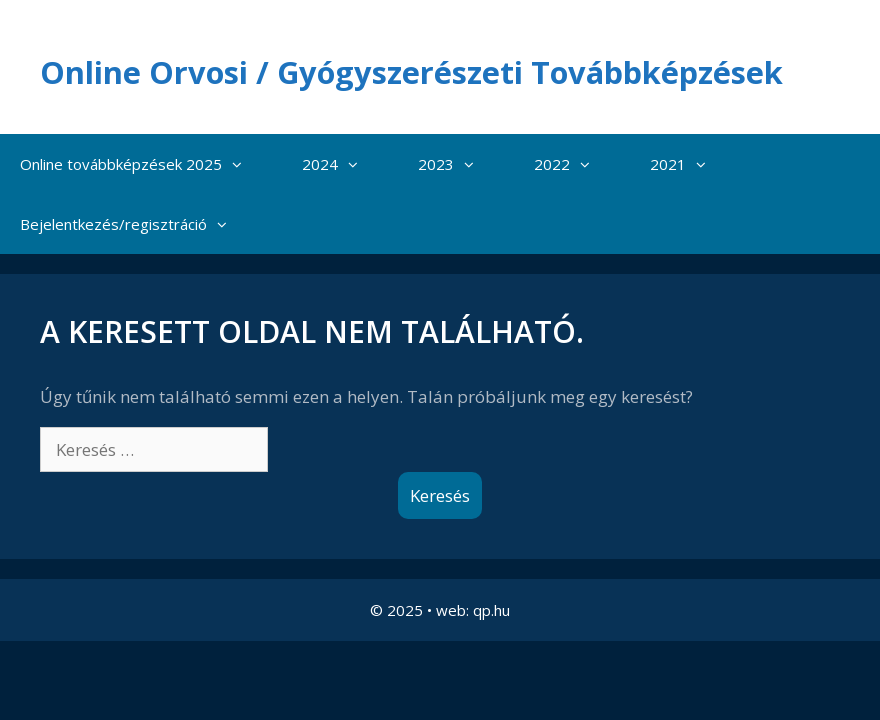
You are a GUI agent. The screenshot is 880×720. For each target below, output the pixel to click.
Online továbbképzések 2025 (141, 218)
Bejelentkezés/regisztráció (133, 278)
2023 (456, 218)
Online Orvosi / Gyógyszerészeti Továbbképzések (398, 93)
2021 (688, 218)
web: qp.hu (473, 664)
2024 (340, 218)
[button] (242, 218)
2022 (572, 218)
